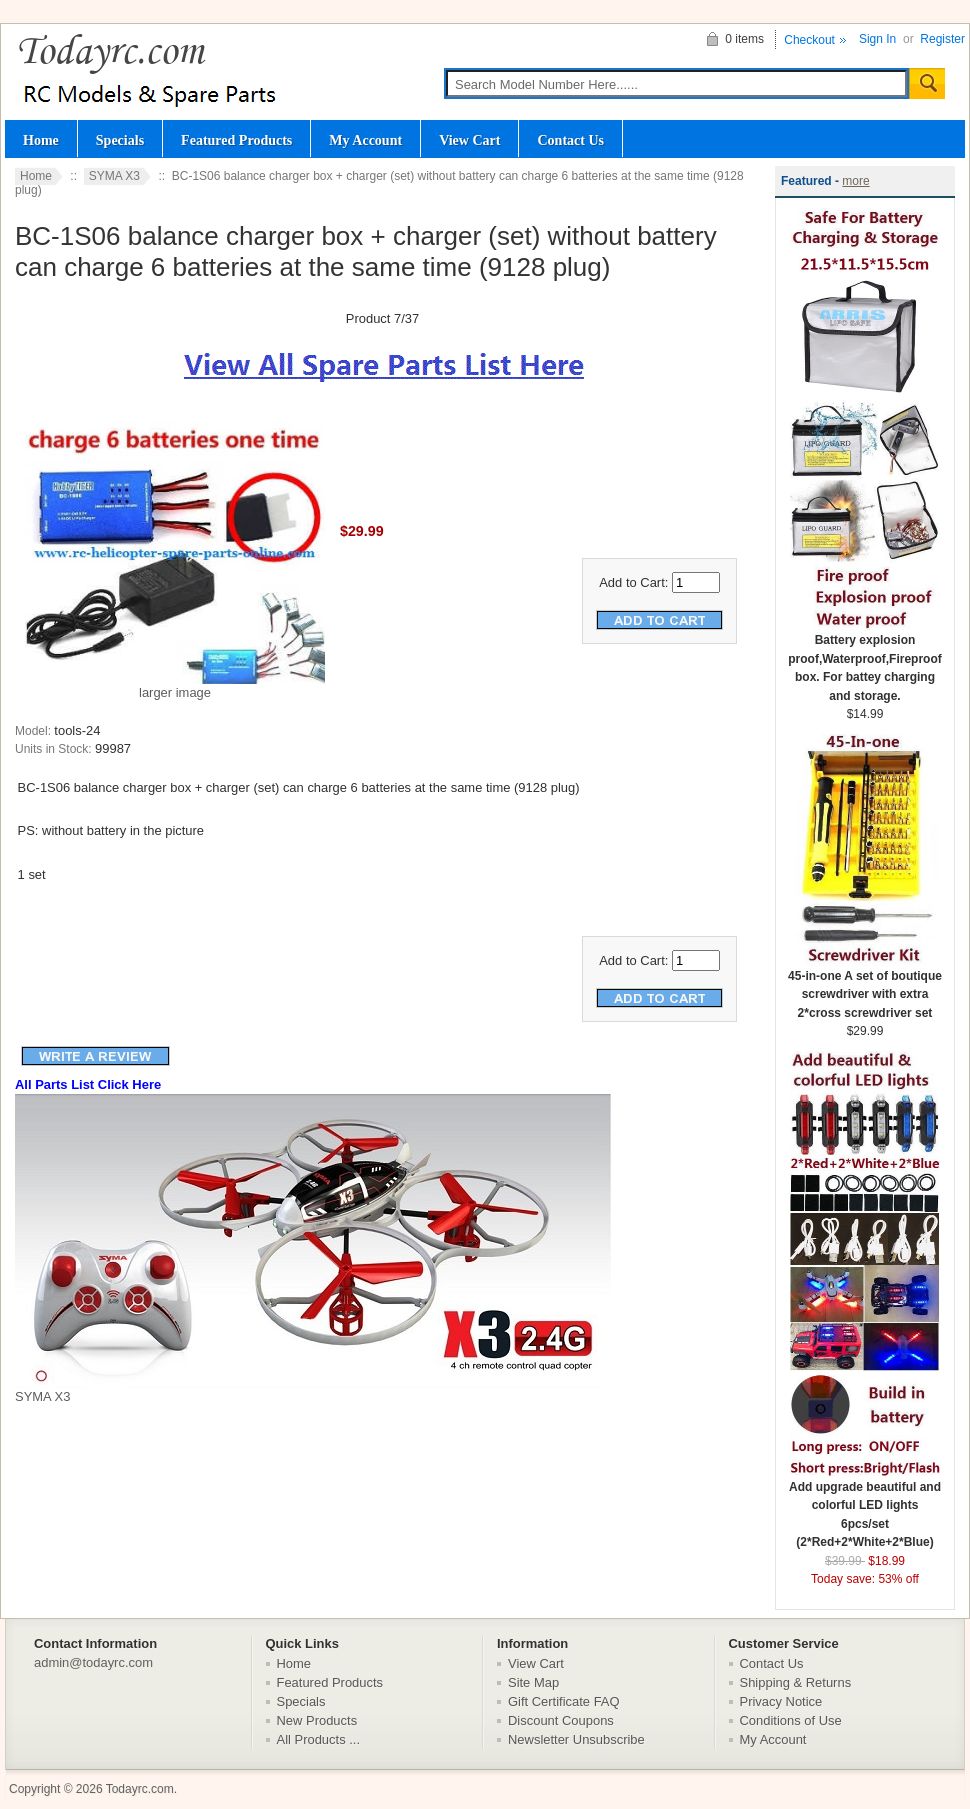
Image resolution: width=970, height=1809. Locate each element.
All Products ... (319, 1739)
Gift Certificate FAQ (564, 1701)
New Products (317, 1720)
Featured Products (236, 140)
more (855, 181)
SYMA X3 (114, 176)
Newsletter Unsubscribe (576, 1739)
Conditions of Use (791, 1720)
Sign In (877, 39)
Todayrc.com (140, 1789)
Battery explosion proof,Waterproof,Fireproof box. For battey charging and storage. (865, 661)
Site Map (533, 1682)
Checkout (809, 40)
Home (41, 140)
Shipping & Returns (796, 1682)
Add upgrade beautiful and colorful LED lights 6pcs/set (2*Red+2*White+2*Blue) (865, 1508)
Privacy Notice (781, 1701)
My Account (365, 140)
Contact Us (570, 140)
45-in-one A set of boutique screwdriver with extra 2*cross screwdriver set (865, 988)
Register (942, 39)
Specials (120, 140)
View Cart (469, 140)
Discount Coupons (561, 1720)
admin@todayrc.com (93, 1662)
